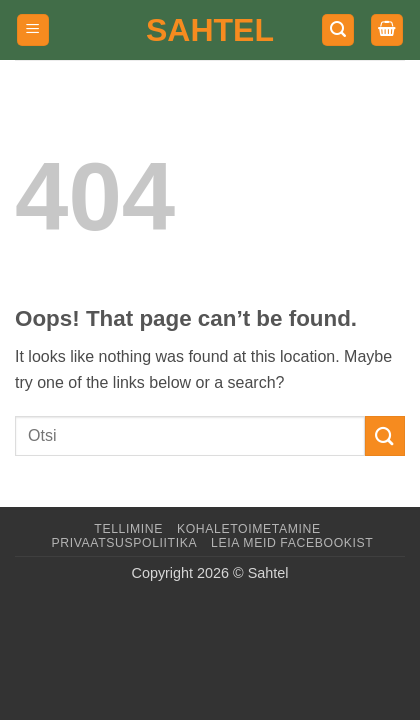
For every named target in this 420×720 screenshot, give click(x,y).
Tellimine (128, 529)
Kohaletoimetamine (249, 529)
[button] (33, 30)
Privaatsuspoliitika (124, 543)
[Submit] (385, 435)
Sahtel (210, 30)
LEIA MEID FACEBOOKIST (292, 543)
